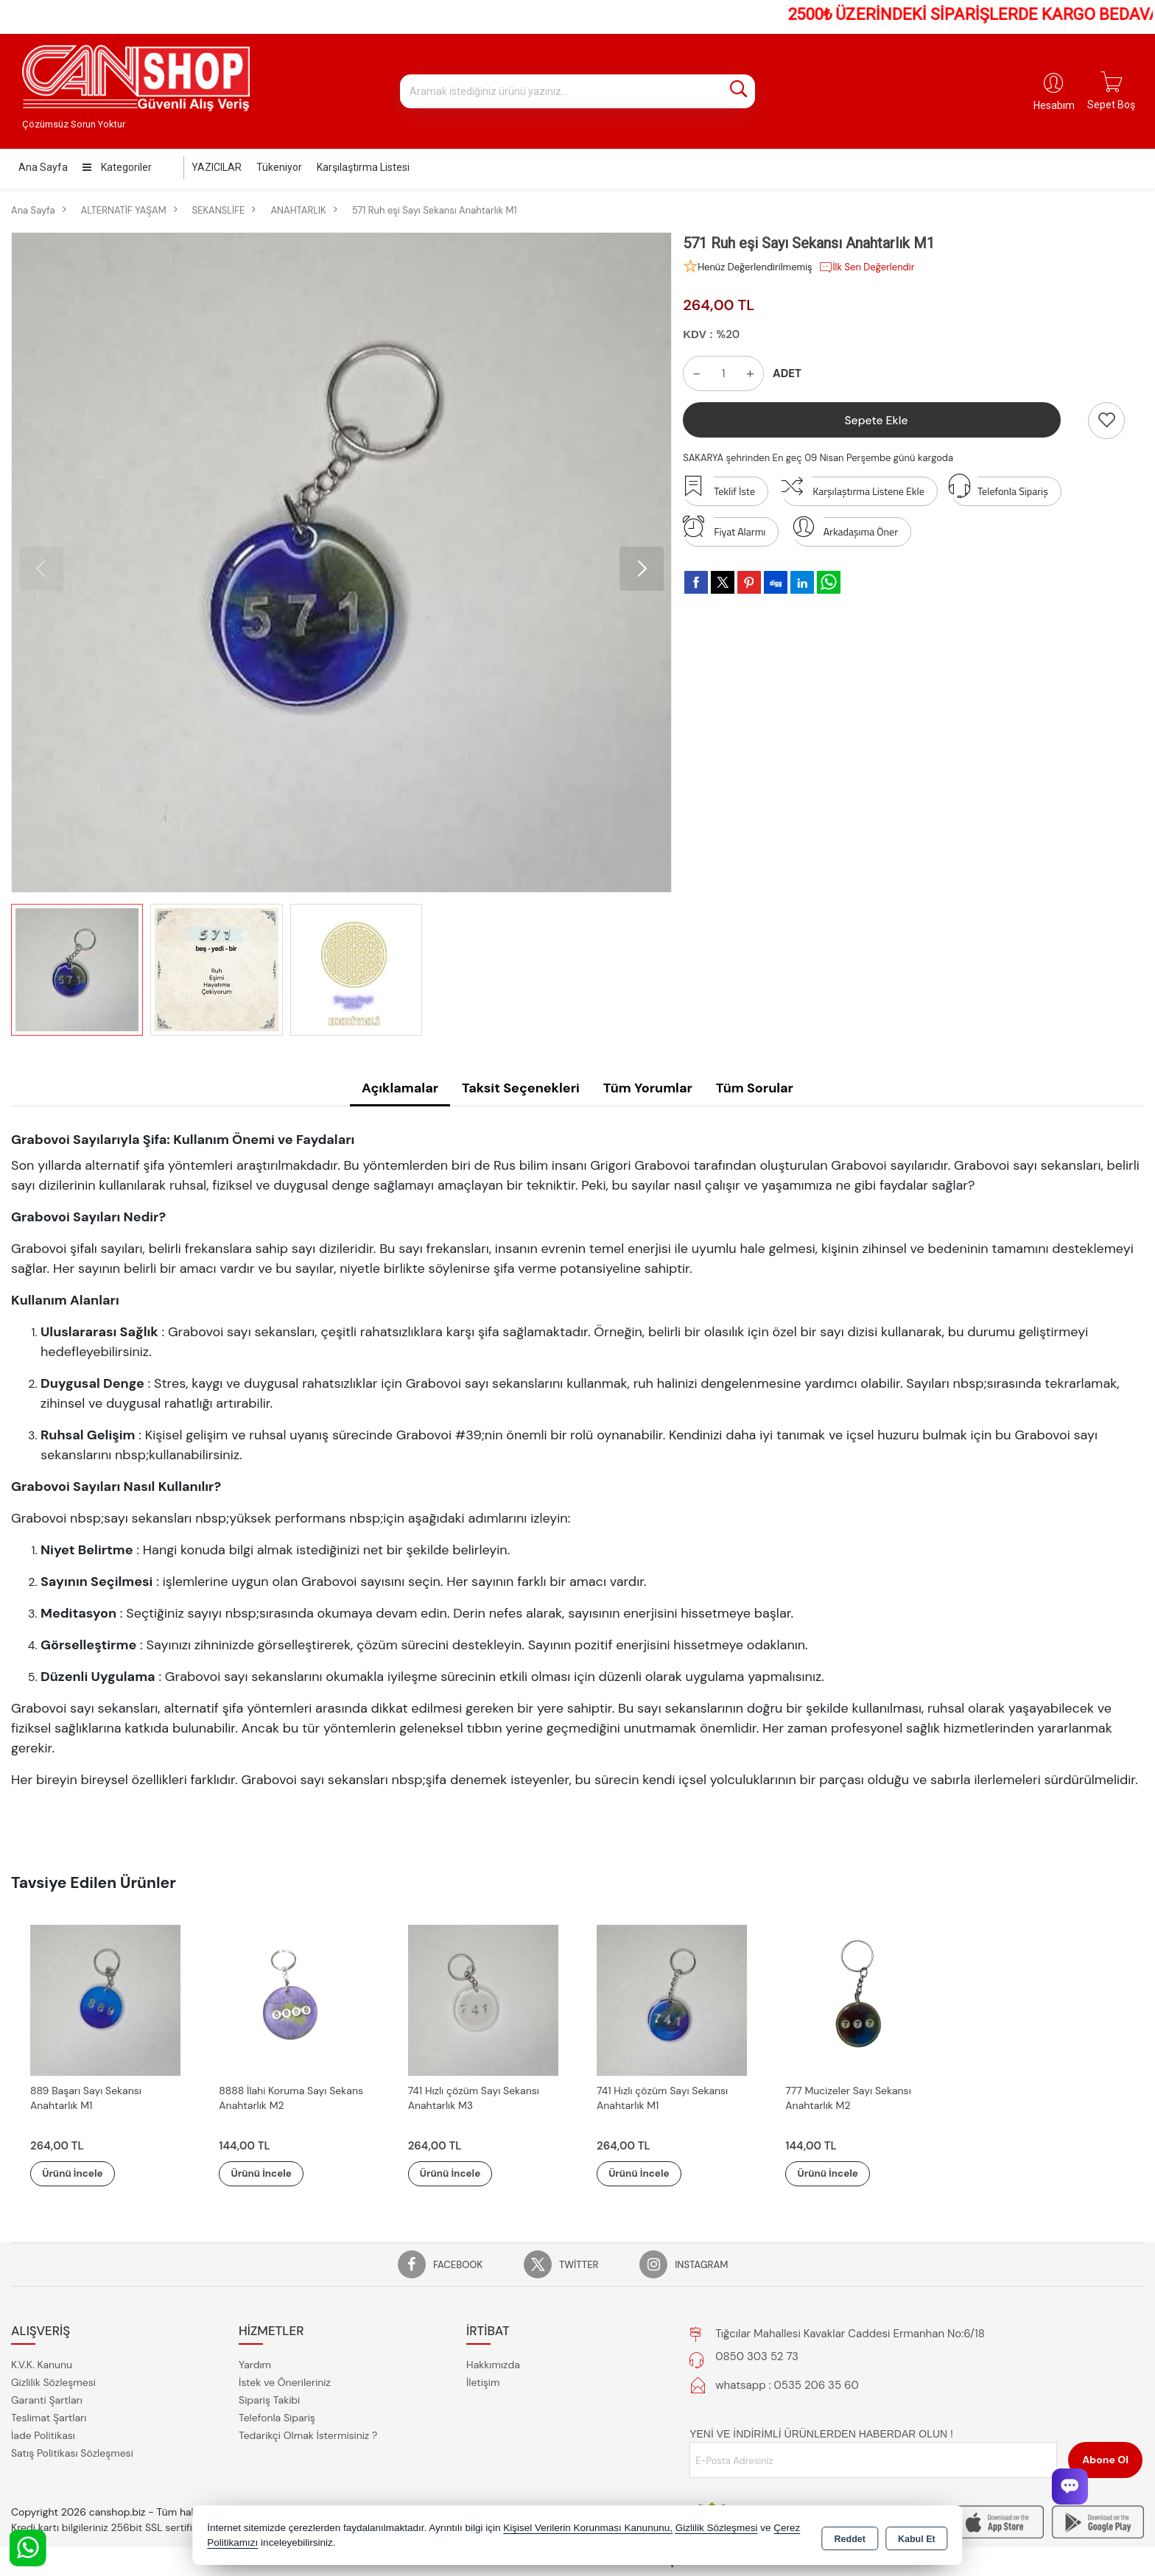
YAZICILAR (217, 167)
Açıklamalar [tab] (400, 1088)
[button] (641, 569)
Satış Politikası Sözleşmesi (72, 2453)
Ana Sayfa (43, 167)
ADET (787, 373)
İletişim (482, 2383)
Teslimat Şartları (48, 2418)
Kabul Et (916, 2536)
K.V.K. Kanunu (41, 2365)
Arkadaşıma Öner (845, 528)
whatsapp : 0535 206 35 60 (787, 2386)
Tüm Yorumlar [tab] (647, 1088)
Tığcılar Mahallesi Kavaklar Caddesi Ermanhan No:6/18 (850, 2334)
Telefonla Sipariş (999, 488)
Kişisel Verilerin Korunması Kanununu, (588, 2527)
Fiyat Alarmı (724, 528)
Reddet (850, 2536)
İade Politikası (43, 2436)
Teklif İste (719, 488)
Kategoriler (117, 167)
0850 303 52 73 (756, 2357)
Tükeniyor (279, 167)
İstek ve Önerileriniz (285, 2383)
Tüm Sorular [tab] (754, 1088)
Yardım (255, 2365)
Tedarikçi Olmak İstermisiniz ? (308, 2436)
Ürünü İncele (81, 2173)
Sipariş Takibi (269, 2400)
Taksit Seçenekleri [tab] (521, 1088)
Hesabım (1054, 105)
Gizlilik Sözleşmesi (53, 2383)
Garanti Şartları (46, 2400)
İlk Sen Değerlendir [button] (866, 267)
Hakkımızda (493, 2365)
